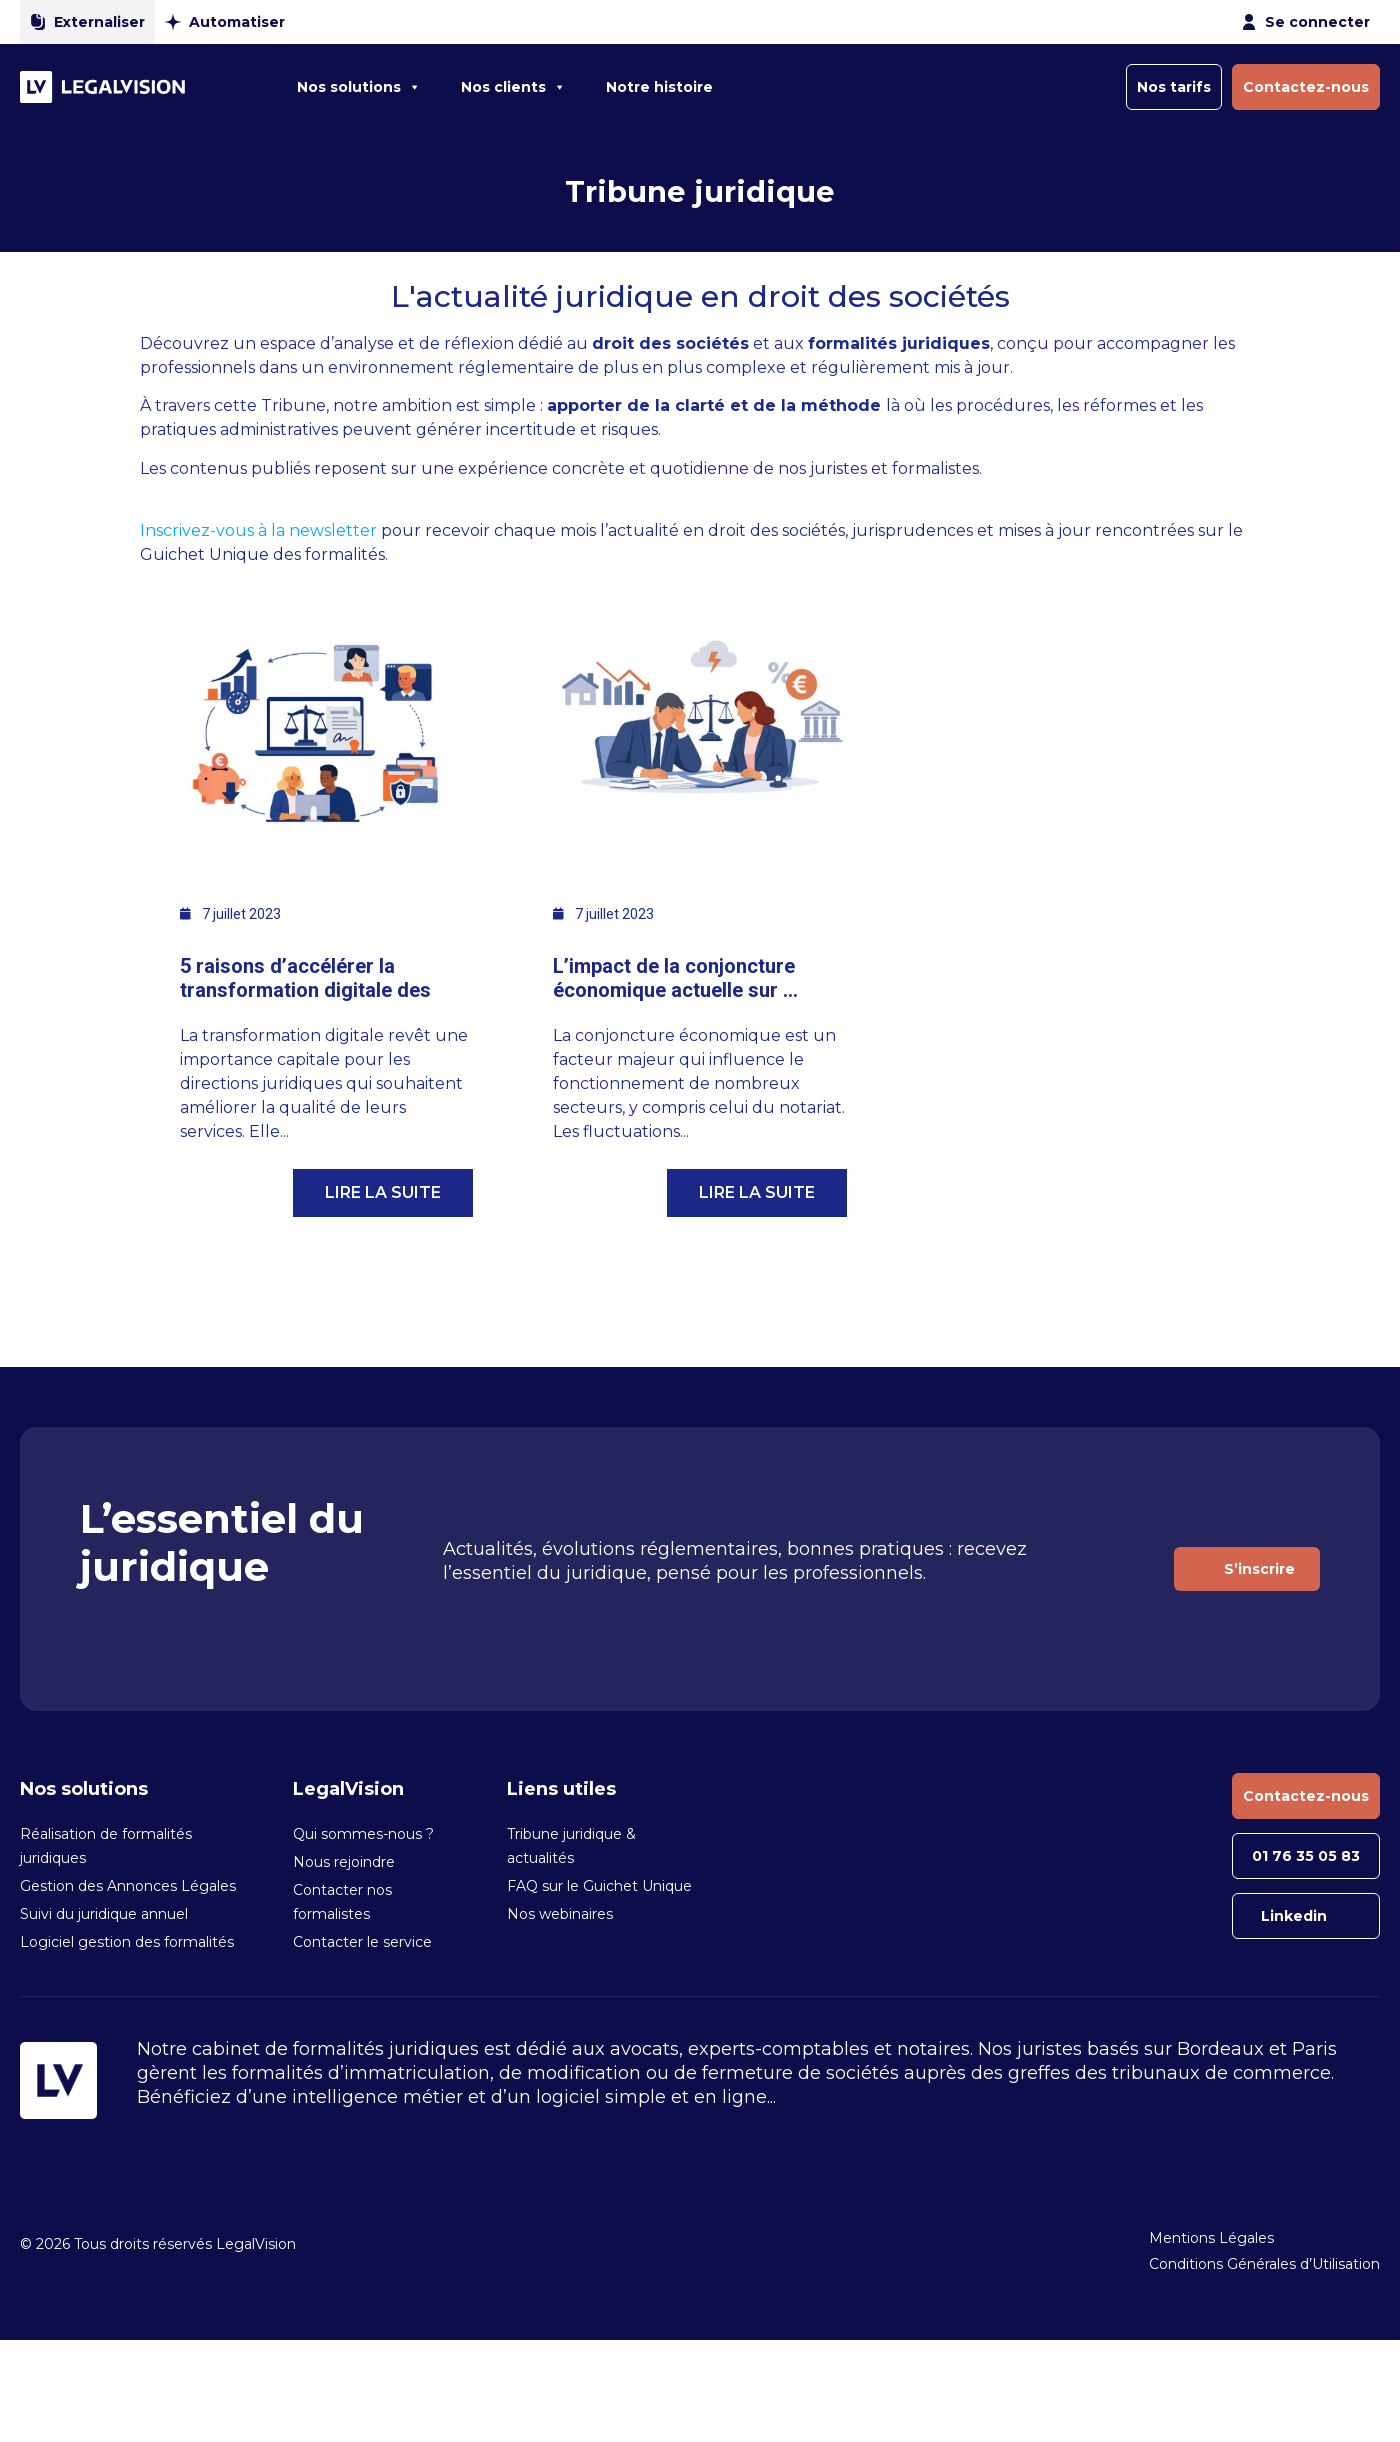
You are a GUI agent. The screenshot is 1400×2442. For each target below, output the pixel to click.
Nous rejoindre (344, 1862)
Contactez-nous (1306, 87)
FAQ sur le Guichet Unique (599, 1886)
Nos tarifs (1174, 87)
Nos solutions (359, 87)
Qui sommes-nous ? (363, 1834)
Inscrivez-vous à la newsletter (260, 530)
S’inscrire (1259, 1569)
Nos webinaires (560, 1914)
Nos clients (513, 87)
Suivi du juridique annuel (104, 1914)
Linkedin (1294, 1916)
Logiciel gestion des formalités (127, 1942)
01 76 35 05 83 (1306, 1856)
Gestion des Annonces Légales (128, 1886)
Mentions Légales (1211, 2238)
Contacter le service (362, 1942)
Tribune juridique (700, 191)
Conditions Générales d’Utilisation (1264, 2264)
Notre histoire (659, 87)
